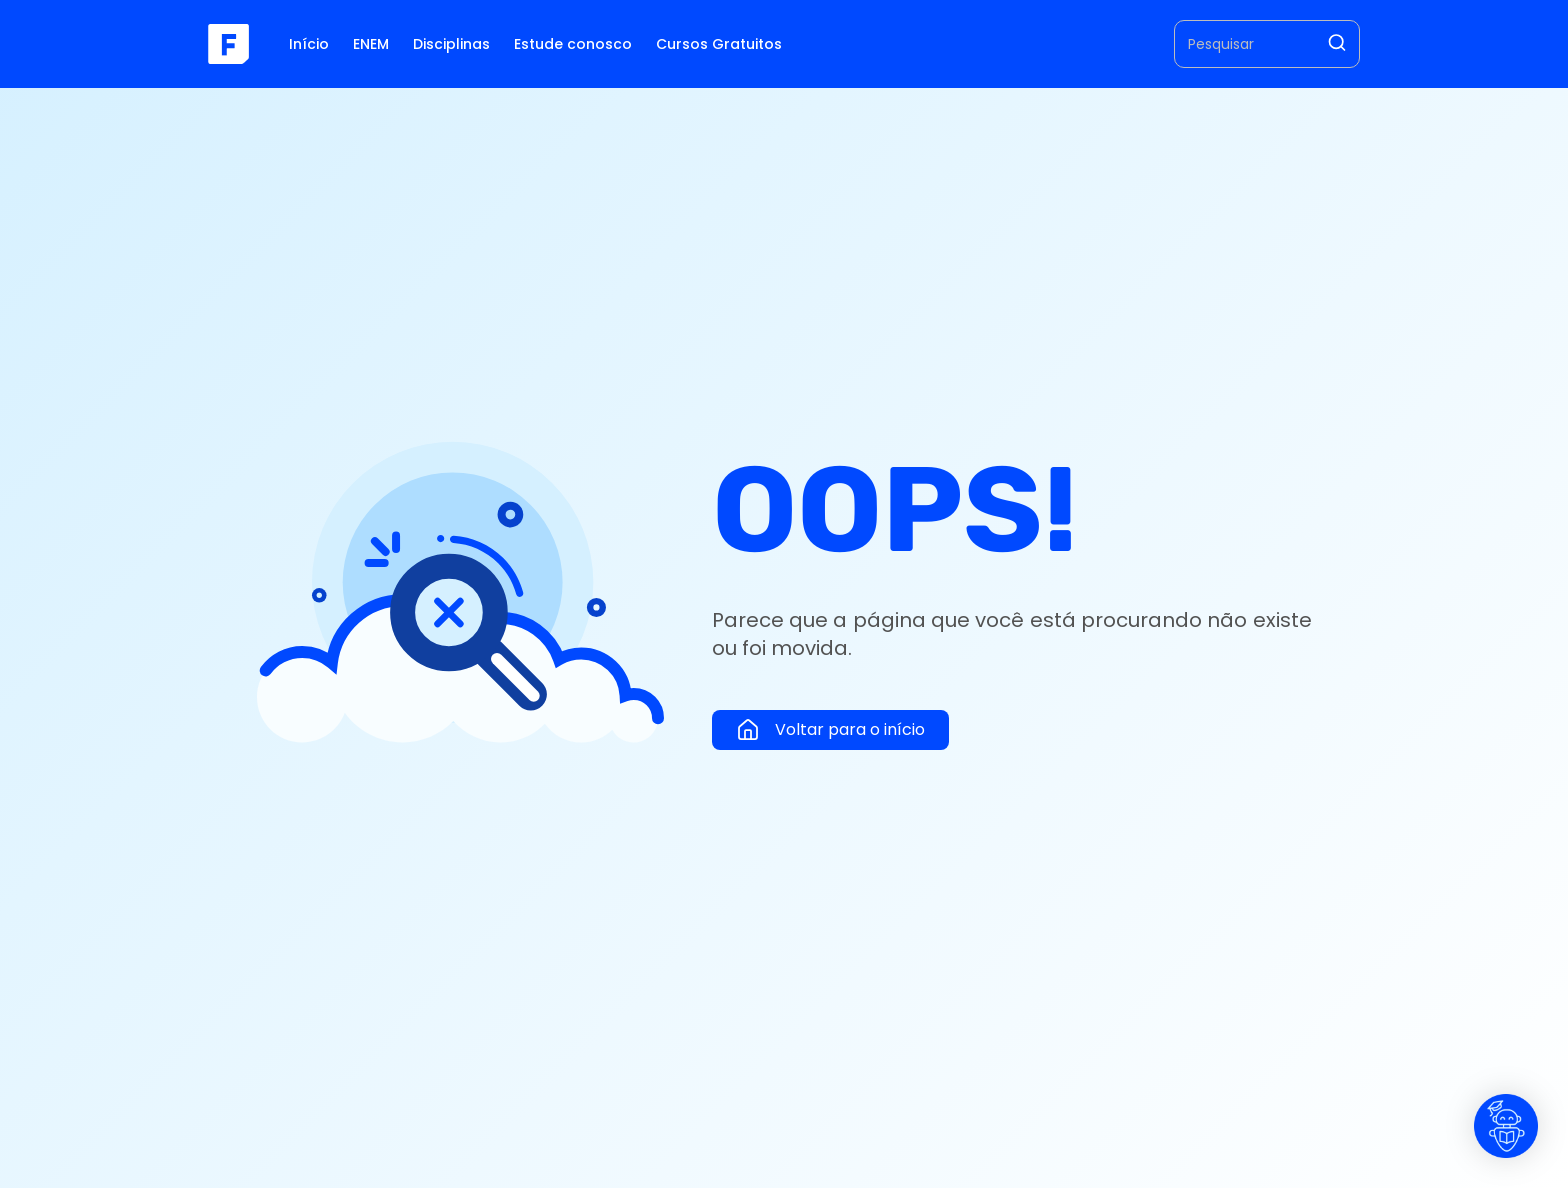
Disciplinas (451, 44)
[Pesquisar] (1337, 44)
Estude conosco (573, 44)
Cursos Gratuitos (719, 44)
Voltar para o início (830, 730)
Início (309, 44)
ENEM (371, 44)
